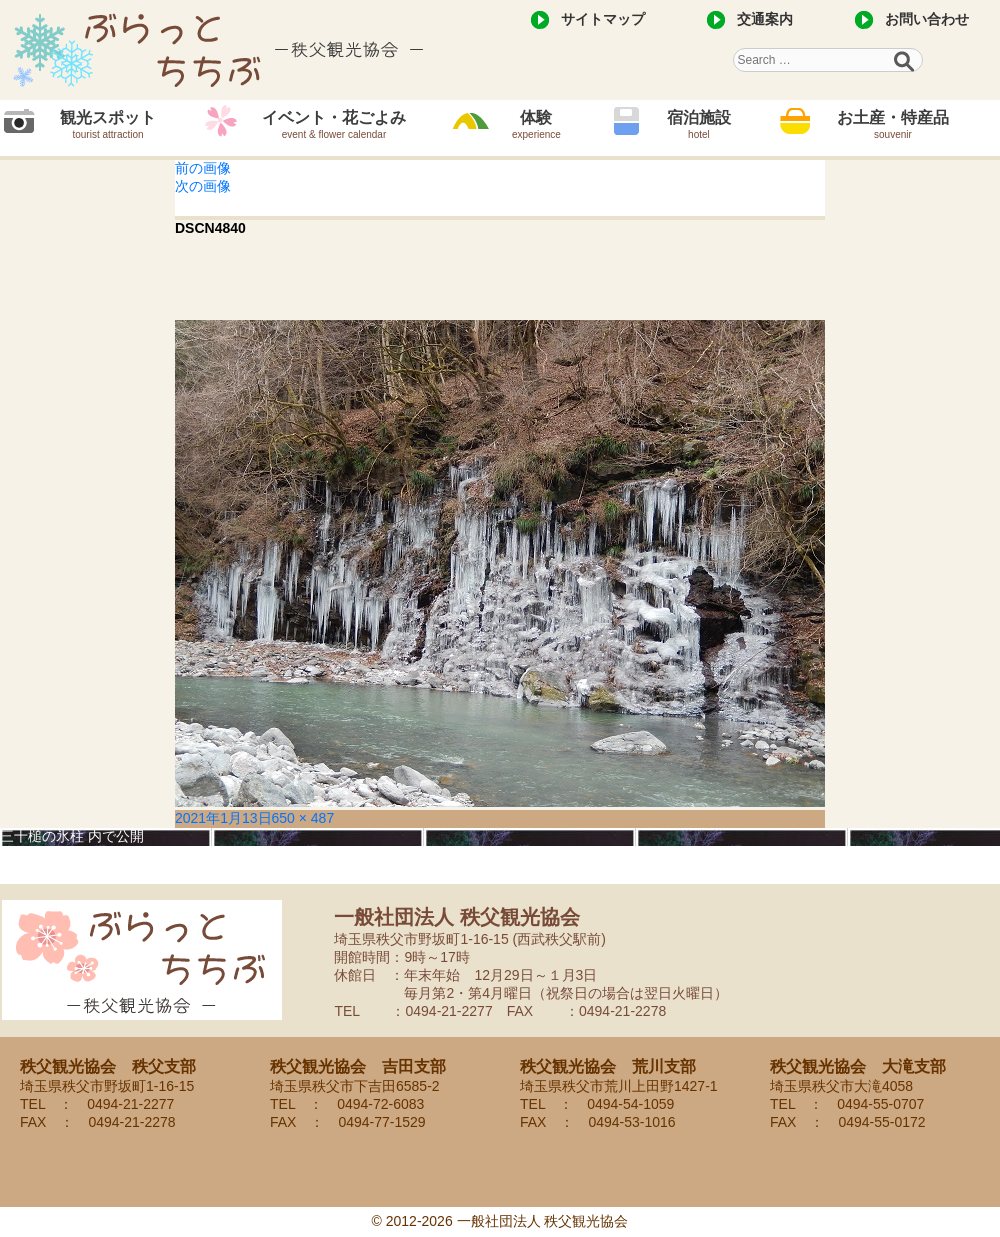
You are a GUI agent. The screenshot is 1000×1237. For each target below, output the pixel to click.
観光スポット (108, 124)
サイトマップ (603, 19)
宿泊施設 (699, 124)
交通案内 (765, 19)
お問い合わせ (927, 19)
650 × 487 (303, 818)
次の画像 (203, 186)
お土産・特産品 (893, 124)
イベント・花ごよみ (334, 124)
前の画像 (203, 168)
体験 (536, 124)
